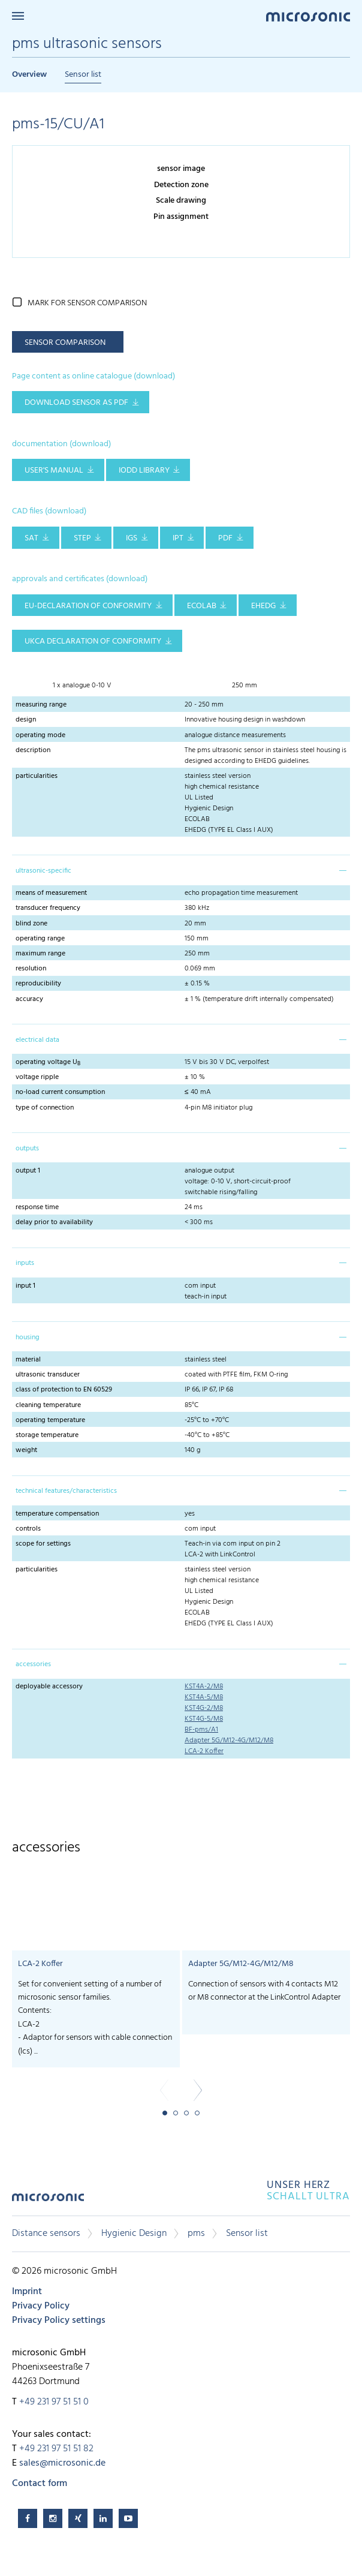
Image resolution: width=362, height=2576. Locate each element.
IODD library (144, 470)
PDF (225, 538)
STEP (82, 538)
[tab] (181, 870)
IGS (131, 538)
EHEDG (263, 606)
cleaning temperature (48, 1405)
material (28, 1360)
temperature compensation (57, 1514)
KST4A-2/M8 (204, 1687)
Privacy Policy (41, 2306)
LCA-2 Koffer (204, 1751)
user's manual (54, 470)
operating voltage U (48, 1062)
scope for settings (43, 1544)
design (26, 720)
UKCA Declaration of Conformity (93, 641)
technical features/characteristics (66, 1491)
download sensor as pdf (76, 403)
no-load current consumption (60, 1092)
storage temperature (47, 1435)
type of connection (45, 1108)
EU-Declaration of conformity (88, 606)
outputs (27, 1149)
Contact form (39, 2483)
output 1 (28, 1171)
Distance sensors (46, 2233)
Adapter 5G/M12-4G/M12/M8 (229, 1741)
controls (28, 1529)
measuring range (41, 705)
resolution (31, 969)
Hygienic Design (134, 2233)
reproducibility (38, 984)
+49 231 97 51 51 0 (54, 2402)
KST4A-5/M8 (204, 1697)
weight (26, 1450)
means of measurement (51, 893)
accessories (33, 1664)
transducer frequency (48, 908)
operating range (40, 939)
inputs (25, 1263)
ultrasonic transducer (48, 1375)
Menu (18, 16)
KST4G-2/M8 (204, 1708)
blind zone (31, 924)
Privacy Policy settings (58, 2320)
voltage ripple (37, 1077)
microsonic (48, 2201)
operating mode (40, 735)
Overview (29, 75)
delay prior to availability (54, 1222)
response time (37, 1207)
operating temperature (50, 1420)
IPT (178, 538)
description (33, 750)
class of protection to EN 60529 (64, 1390)
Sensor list (83, 75)
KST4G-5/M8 (204, 1719)
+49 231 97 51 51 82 (56, 2449)
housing (28, 1337)
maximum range (40, 954)
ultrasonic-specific (43, 871)
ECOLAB (201, 606)
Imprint (27, 2292)
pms (196, 2233)
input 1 (25, 1286)
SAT (31, 538)
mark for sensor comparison (87, 303)
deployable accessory (49, 1687)
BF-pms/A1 (201, 1730)
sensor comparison (65, 343)
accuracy (29, 999)
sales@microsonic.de (62, 2463)
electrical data (37, 1040)
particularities (37, 776)
